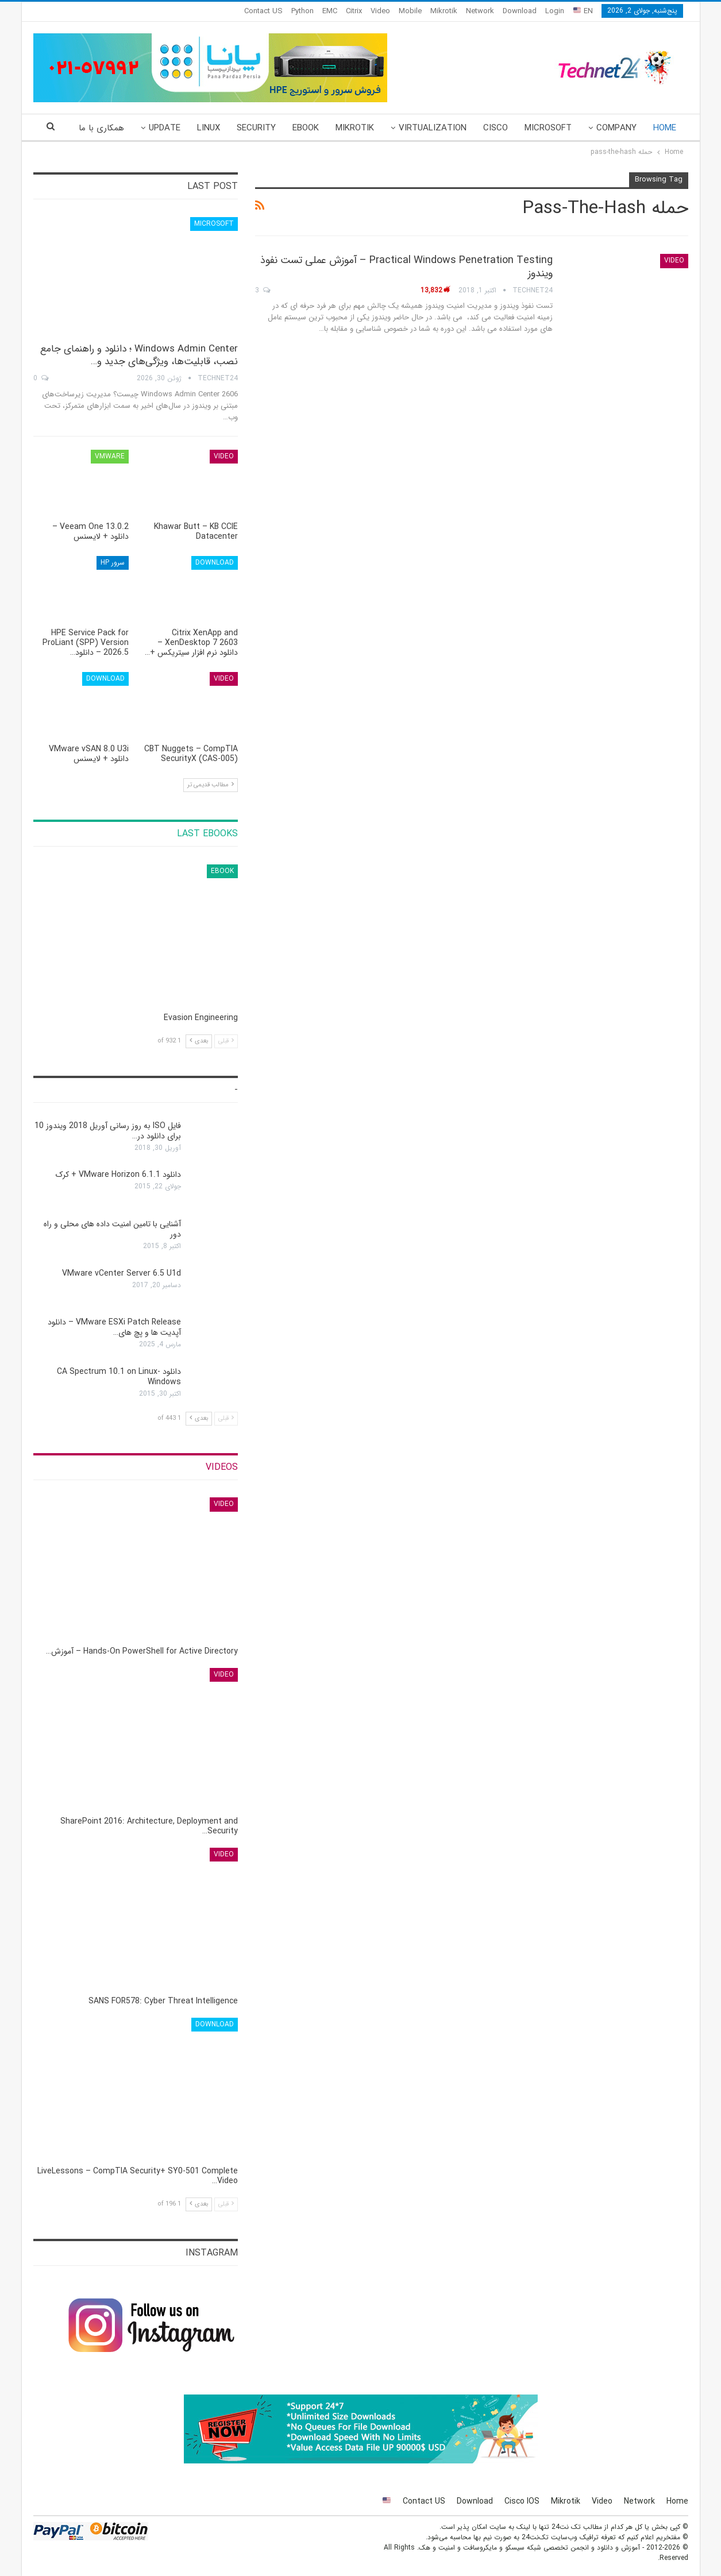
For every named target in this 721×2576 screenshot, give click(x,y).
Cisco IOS (521, 2501)
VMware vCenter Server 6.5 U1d (121, 1273)
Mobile (410, 11)
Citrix (354, 11)
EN (583, 11)
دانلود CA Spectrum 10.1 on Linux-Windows (119, 1376)
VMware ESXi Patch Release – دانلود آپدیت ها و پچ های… (114, 1327)
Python (302, 11)
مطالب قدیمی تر (210, 785)
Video (380, 11)
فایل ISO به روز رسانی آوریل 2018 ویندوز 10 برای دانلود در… (107, 1130)
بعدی (199, 1041)
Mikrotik (443, 11)
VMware (110, 456)
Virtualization (432, 128)
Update (164, 128)
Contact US (263, 11)
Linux (208, 128)
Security (256, 128)
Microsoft (548, 128)
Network (480, 11)
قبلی (226, 1041)
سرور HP (113, 562)
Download (520, 11)
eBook (305, 128)
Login (554, 11)
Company (616, 128)
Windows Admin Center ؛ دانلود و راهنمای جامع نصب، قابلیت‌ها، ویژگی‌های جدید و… (139, 355)
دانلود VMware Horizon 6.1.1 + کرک (118, 1174)
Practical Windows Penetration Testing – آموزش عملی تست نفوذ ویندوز (406, 266)
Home (664, 128)
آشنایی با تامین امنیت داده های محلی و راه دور (112, 1229)
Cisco (495, 128)
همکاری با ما (101, 128)
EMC (329, 11)
